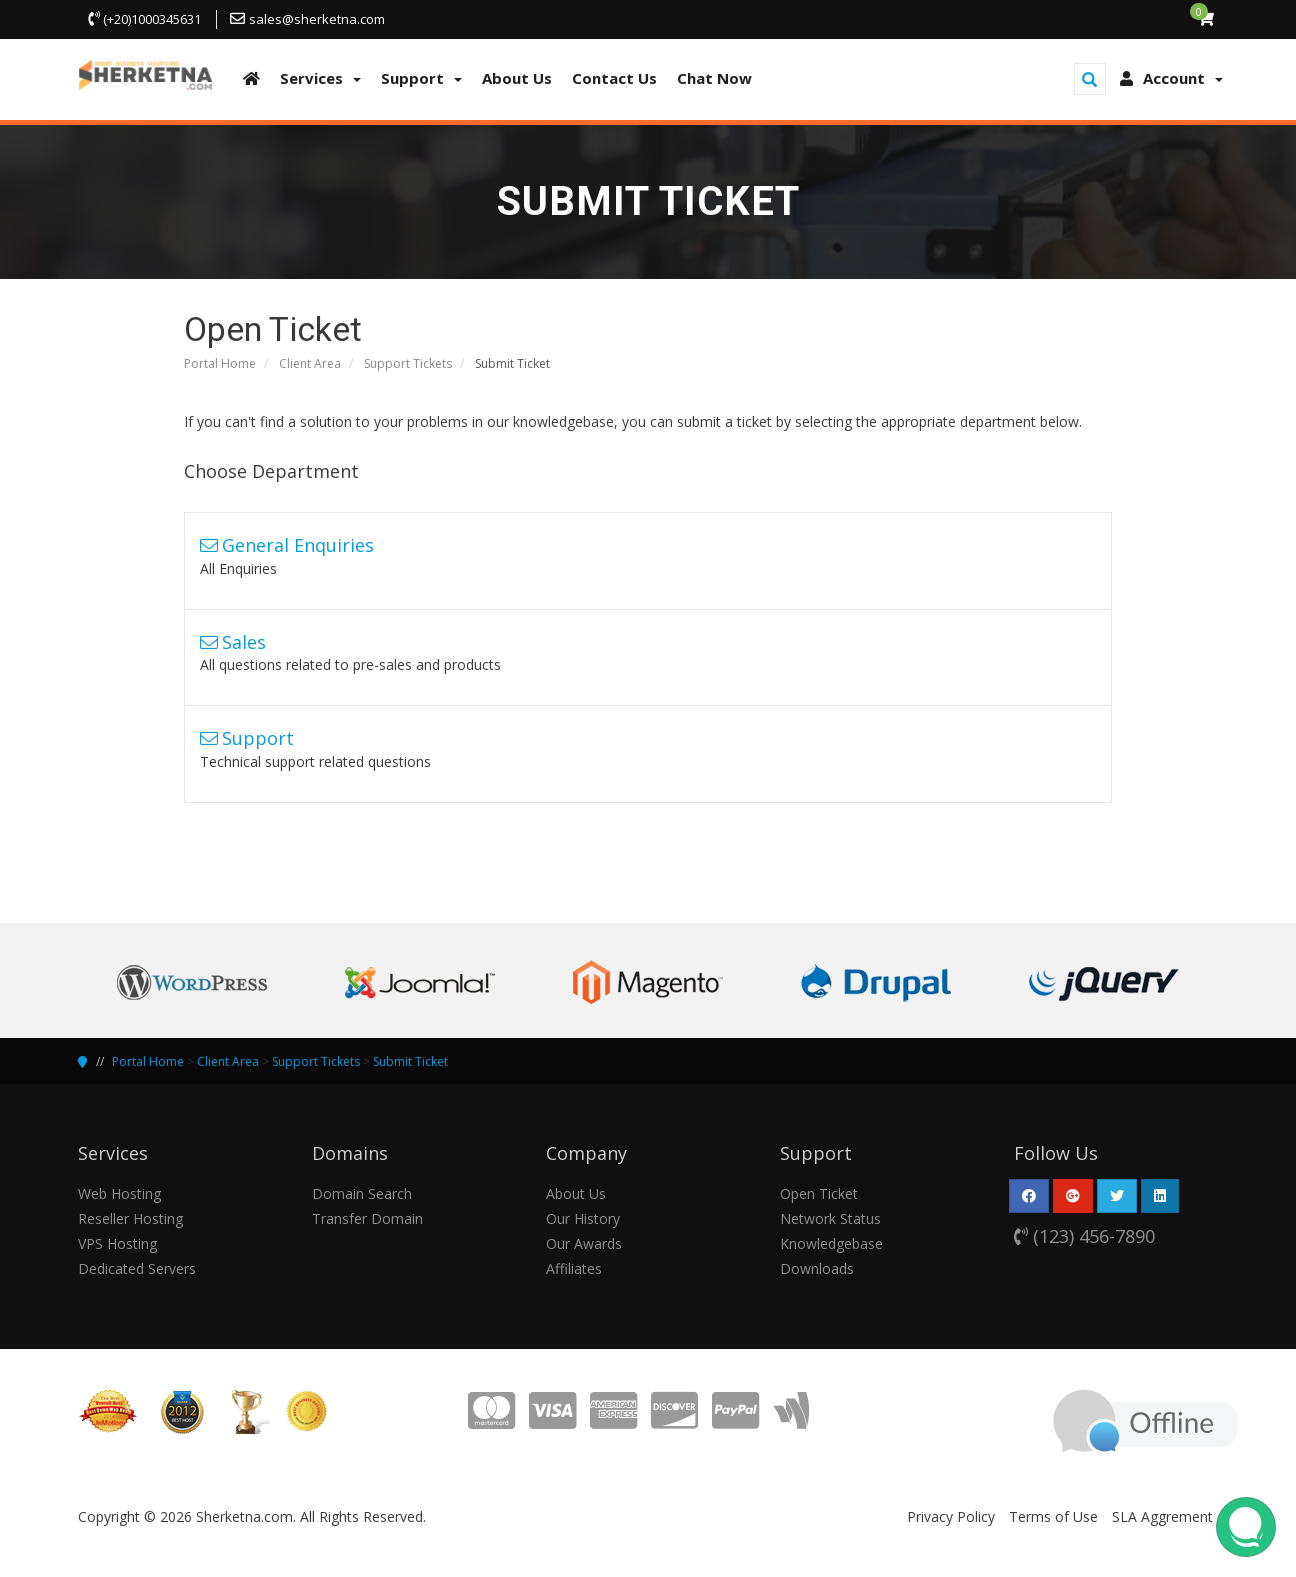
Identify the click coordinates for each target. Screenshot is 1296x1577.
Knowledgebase (831, 1243)
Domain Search (362, 1193)
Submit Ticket (410, 1061)
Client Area (310, 363)
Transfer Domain (367, 1218)
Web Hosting (119, 1193)
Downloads (817, 1268)
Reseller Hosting (130, 1218)
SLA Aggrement (1162, 1516)
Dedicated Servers (137, 1268)
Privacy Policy (951, 1516)
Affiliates (574, 1268)
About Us (576, 1193)
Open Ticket (819, 1193)
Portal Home (220, 363)
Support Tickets (408, 363)
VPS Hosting (117, 1243)
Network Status (830, 1218)
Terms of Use (1053, 1516)
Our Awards (584, 1243)
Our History (583, 1218)
